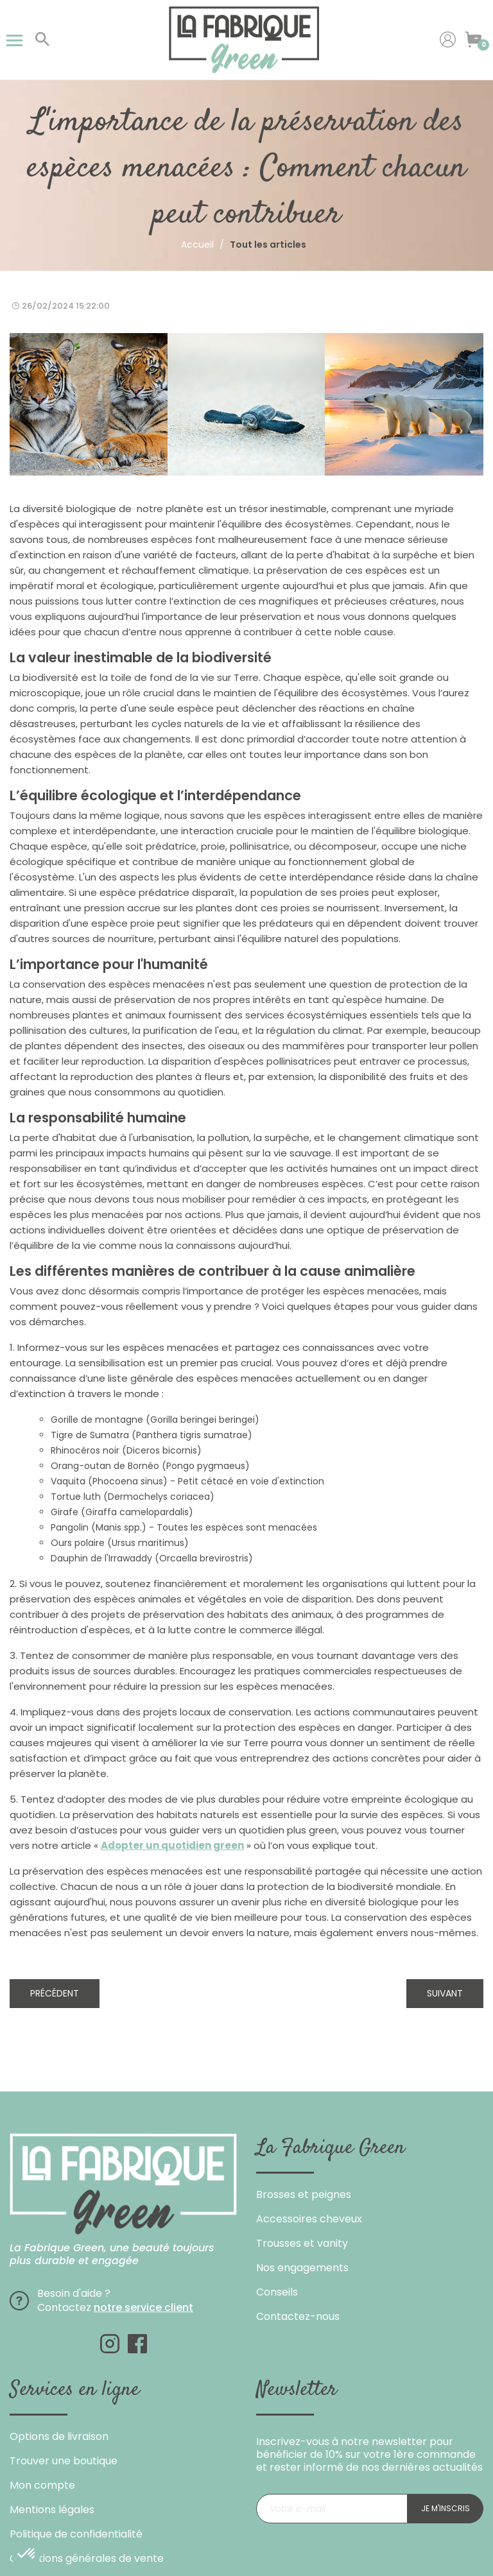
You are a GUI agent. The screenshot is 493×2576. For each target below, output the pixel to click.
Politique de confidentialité (76, 2534)
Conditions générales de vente (87, 2558)
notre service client (143, 2307)
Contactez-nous (298, 2316)
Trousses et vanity (302, 2243)
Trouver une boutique (63, 2460)
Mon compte (42, 2485)
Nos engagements (302, 2267)
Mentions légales (52, 2509)
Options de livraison (59, 2436)
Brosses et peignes (303, 2194)
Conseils (277, 2292)
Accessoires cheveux (309, 2218)
